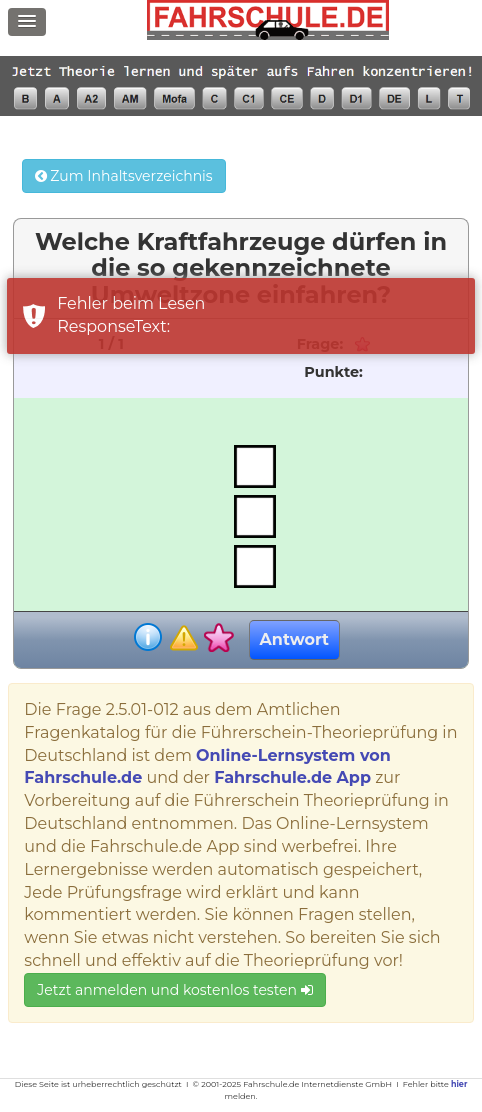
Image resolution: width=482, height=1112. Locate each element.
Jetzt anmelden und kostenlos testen (174, 990)
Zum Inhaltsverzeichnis (124, 176)
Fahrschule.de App (292, 777)
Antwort (294, 639)
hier (459, 1084)
